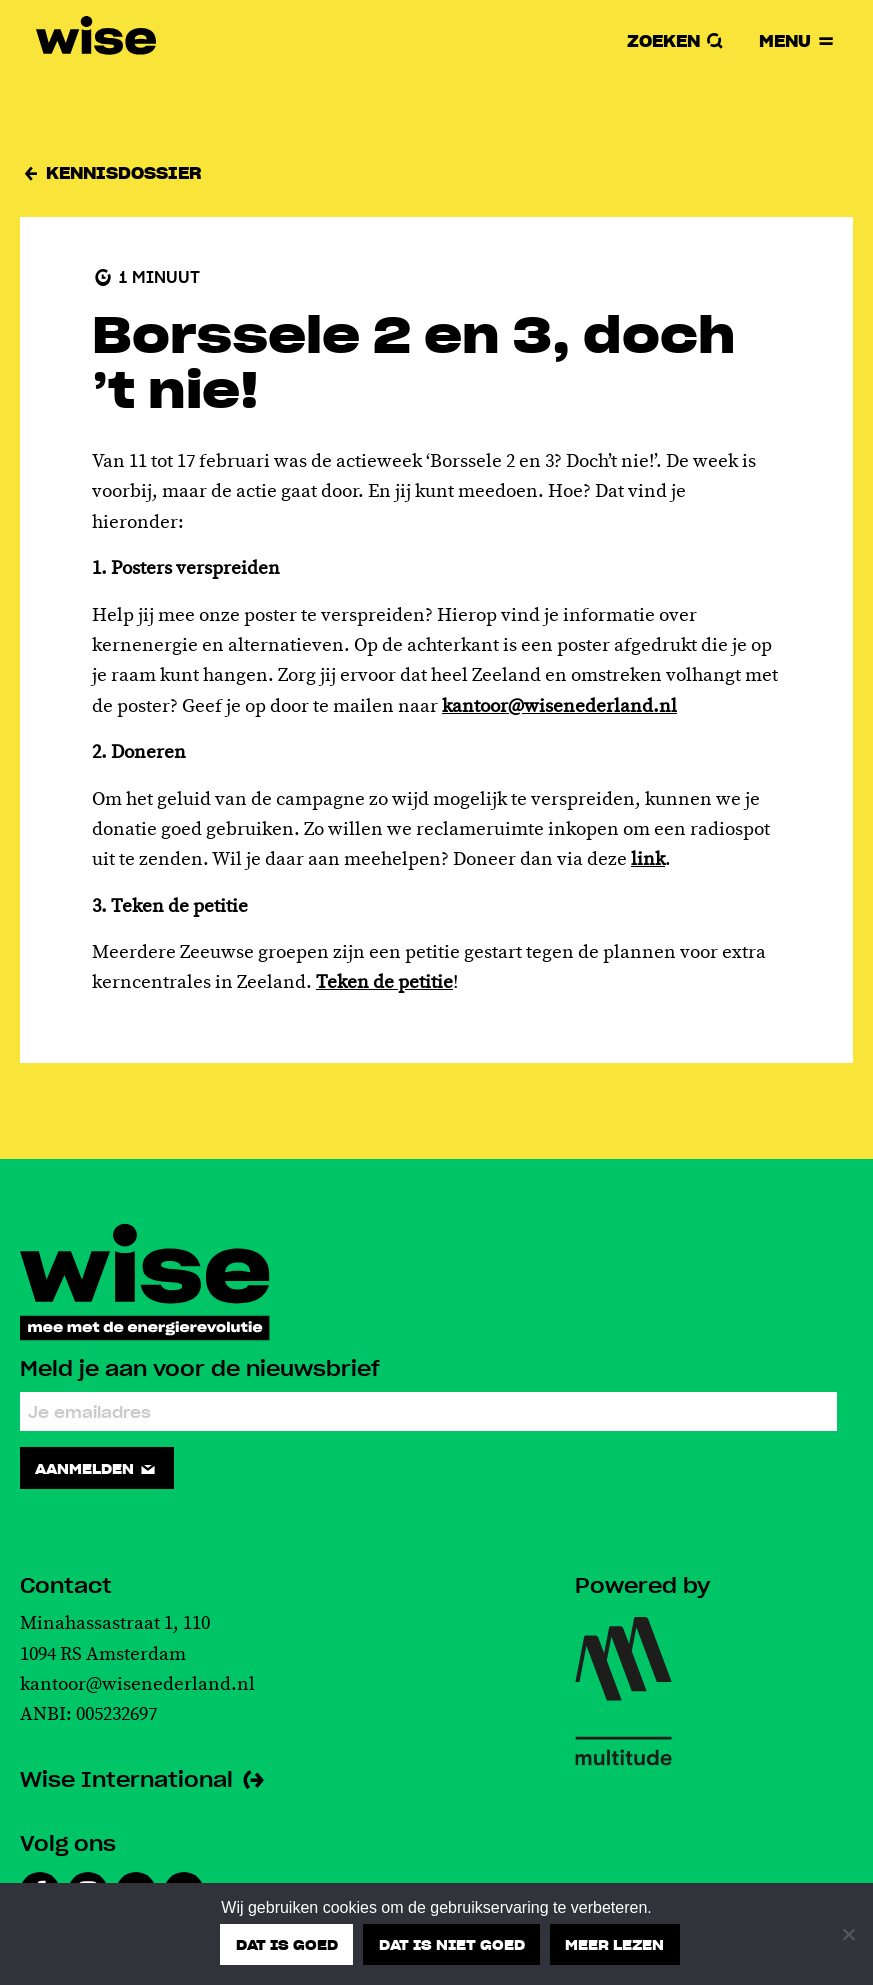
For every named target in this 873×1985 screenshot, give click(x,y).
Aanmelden (96, 1468)
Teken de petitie (384, 983)
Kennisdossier (110, 172)
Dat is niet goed (452, 1944)
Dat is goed (287, 1944)
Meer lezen (614, 1944)
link (648, 860)
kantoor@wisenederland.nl (559, 707)
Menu (798, 40)
